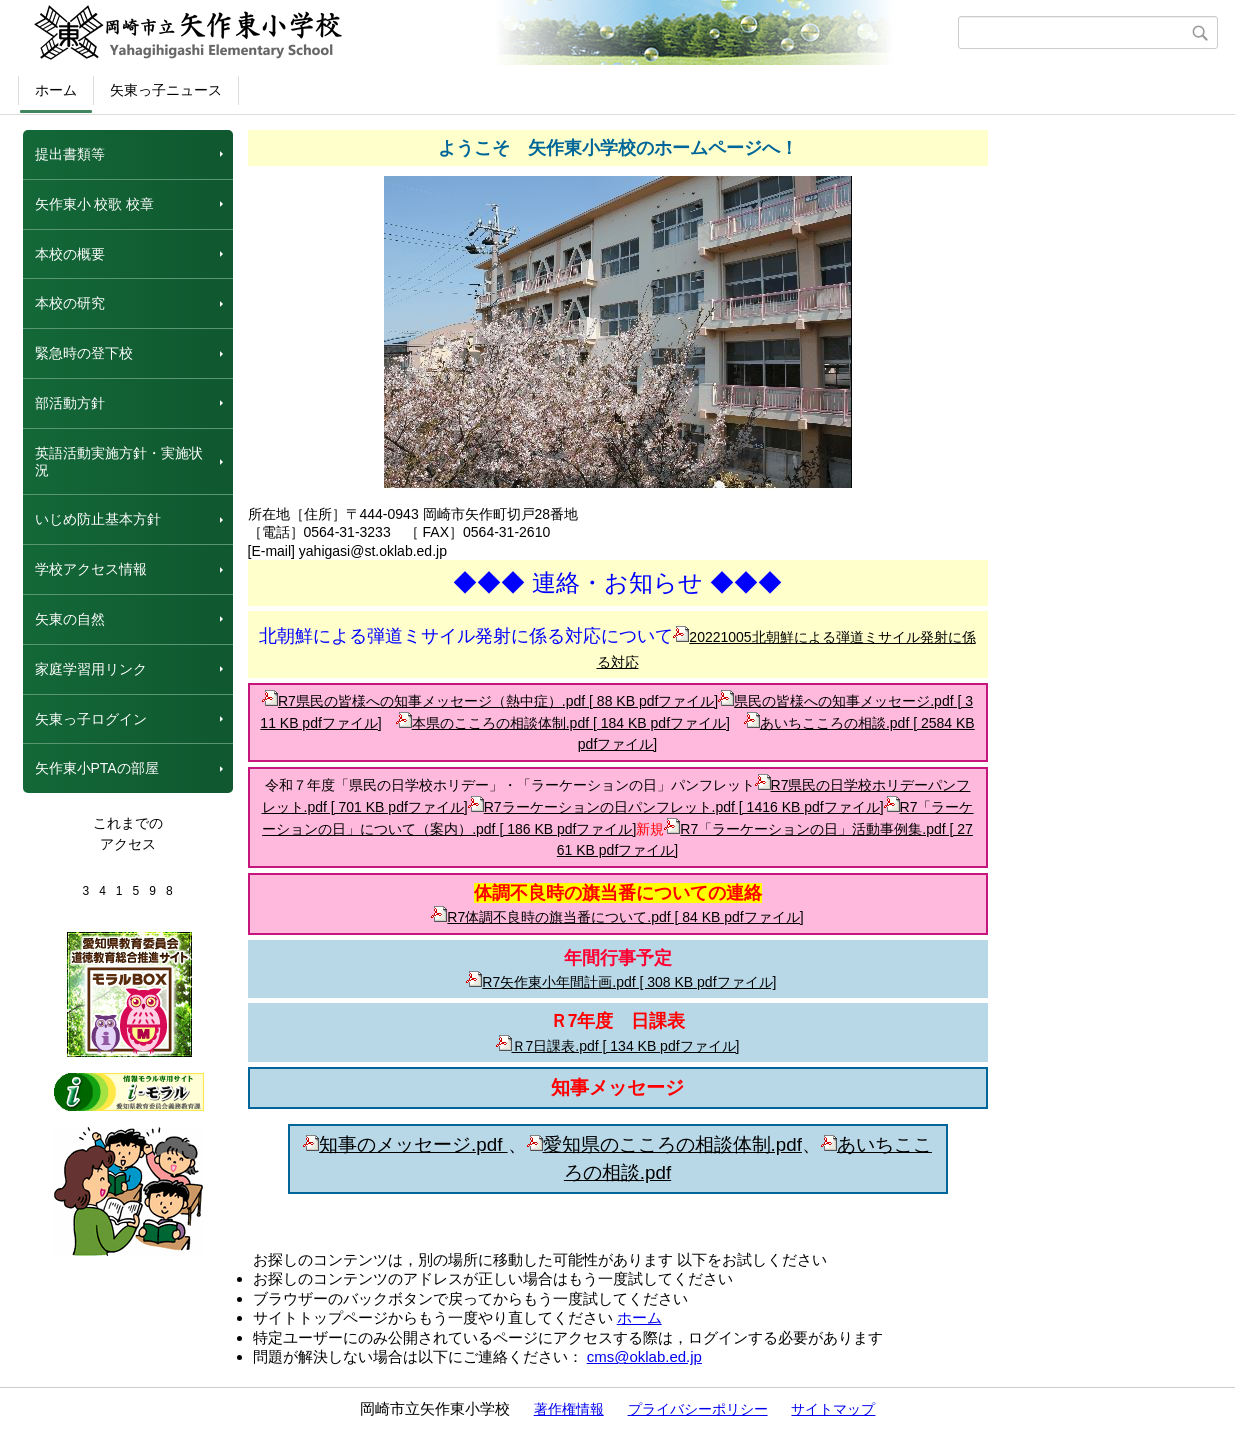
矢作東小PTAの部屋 (97, 768)
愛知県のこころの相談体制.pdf (664, 1144)
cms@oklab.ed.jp (644, 1356)
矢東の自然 (70, 619)
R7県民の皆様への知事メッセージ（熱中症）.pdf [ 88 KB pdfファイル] (490, 701)
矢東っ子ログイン (91, 719)
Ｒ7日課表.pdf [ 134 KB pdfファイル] (618, 1046)
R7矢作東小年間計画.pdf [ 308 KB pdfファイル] (621, 982)
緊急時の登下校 (84, 353)
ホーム (56, 90)
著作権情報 (569, 1409)
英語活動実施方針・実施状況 (119, 461)
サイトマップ (833, 1409)
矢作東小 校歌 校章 (95, 204)
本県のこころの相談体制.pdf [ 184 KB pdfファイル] (563, 723)
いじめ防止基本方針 (98, 519)
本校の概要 (70, 254)
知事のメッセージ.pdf (405, 1144)
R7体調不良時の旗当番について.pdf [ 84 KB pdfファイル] (617, 917)
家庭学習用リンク (91, 669)
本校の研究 (70, 303)
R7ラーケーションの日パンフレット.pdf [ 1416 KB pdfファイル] (676, 807)
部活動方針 (70, 403)
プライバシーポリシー (698, 1409)
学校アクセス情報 (91, 569)
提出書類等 (70, 154)
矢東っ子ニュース (166, 90)
